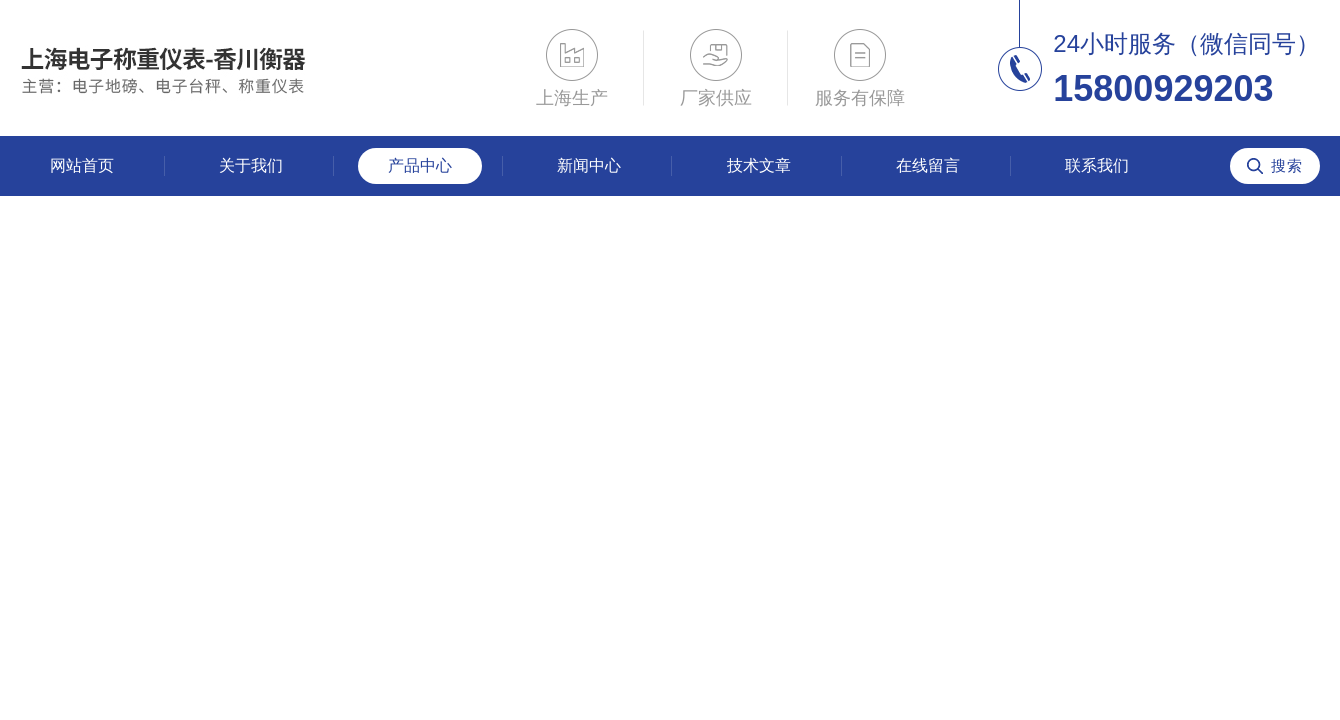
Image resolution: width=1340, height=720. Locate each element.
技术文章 (759, 165)
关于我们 (251, 165)
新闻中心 (589, 165)
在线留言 (928, 165)
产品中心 (420, 165)
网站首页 (82, 165)
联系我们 (1097, 165)
